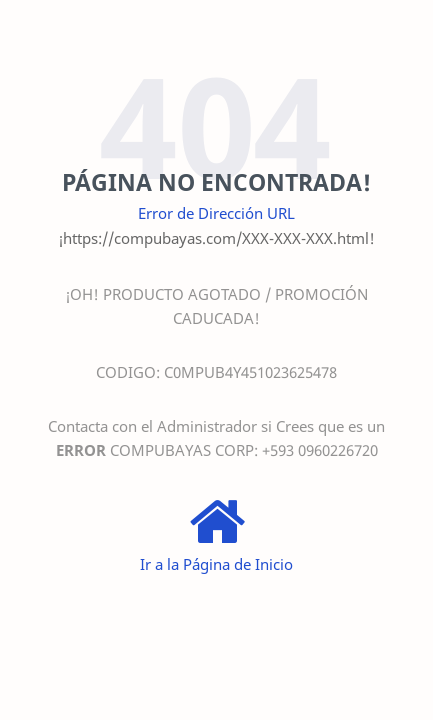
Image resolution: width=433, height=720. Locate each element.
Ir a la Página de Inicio (216, 564)
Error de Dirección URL (216, 213)
